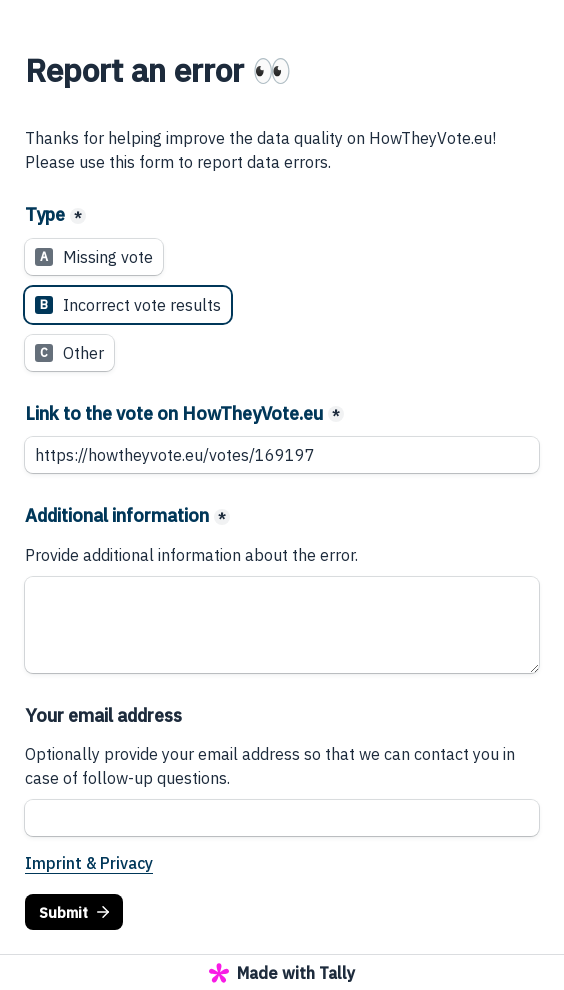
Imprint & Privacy (89, 863)
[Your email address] (282, 818)
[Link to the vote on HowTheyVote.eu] (282, 455)
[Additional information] (282, 625)
